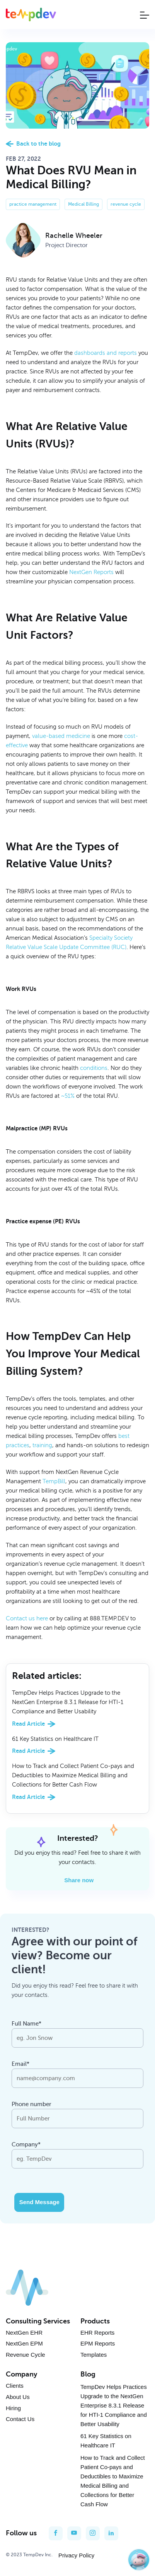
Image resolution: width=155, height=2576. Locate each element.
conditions (93, 1068)
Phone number (31, 2104)
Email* (20, 2064)
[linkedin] (111, 2533)
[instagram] (93, 2533)
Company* (26, 2144)
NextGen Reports (91, 572)
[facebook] (56, 2533)
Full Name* (26, 2024)
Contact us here (27, 1618)
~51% (68, 1096)
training (42, 1445)
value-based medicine (61, 736)
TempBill (54, 1481)
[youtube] (74, 2533)
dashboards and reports (105, 353)
